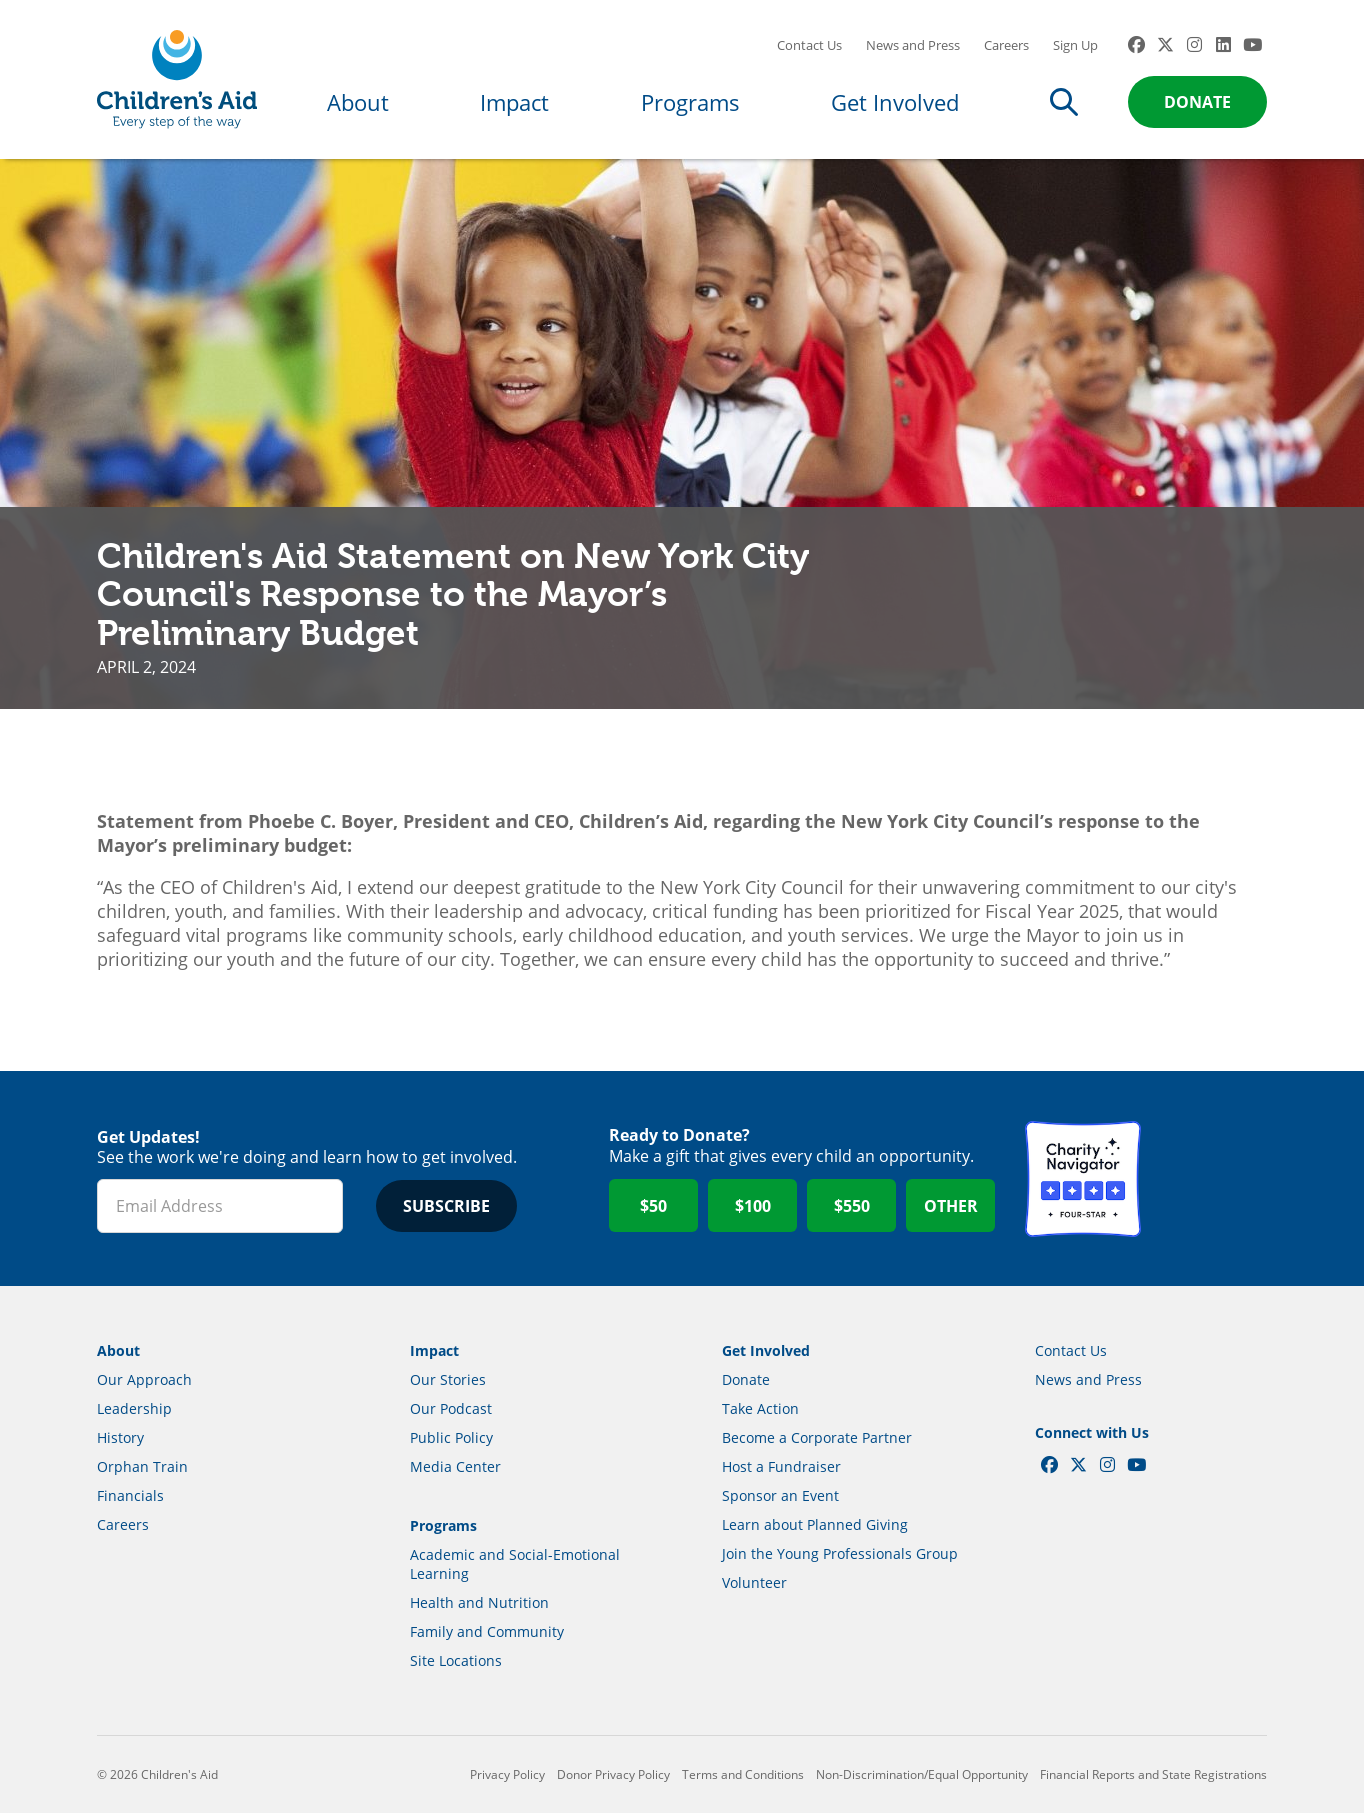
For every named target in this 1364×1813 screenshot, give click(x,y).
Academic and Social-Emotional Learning (515, 1564)
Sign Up (1075, 45)
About (358, 102)
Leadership (134, 1408)
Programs (690, 102)
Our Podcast (451, 1408)
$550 (852, 1206)
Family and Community (487, 1631)
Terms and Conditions (743, 1774)
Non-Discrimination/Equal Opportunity (922, 1774)
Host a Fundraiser (781, 1466)
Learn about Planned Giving (815, 1524)
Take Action (760, 1408)
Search (1064, 102)
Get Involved (895, 102)
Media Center (455, 1466)
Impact (514, 102)
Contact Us (809, 45)
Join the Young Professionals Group (840, 1553)
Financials (130, 1495)
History (120, 1437)
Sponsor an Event (780, 1495)
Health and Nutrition (479, 1602)
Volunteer (754, 1582)
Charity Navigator (1083, 1179)
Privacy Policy (507, 1774)
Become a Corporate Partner (817, 1437)
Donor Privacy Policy (613, 1774)
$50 (653, 1206)
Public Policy (451, 1437)
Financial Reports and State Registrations (1153, 1774)
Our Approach (144, 1379)
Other (951, 1206)
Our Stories (448, 1379)
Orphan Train (142, 1466)
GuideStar (1209, 1179)
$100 (753, 1206)
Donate (1197, 102)
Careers (1006, 45)
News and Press (913, 45)
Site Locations (456, 1660)
